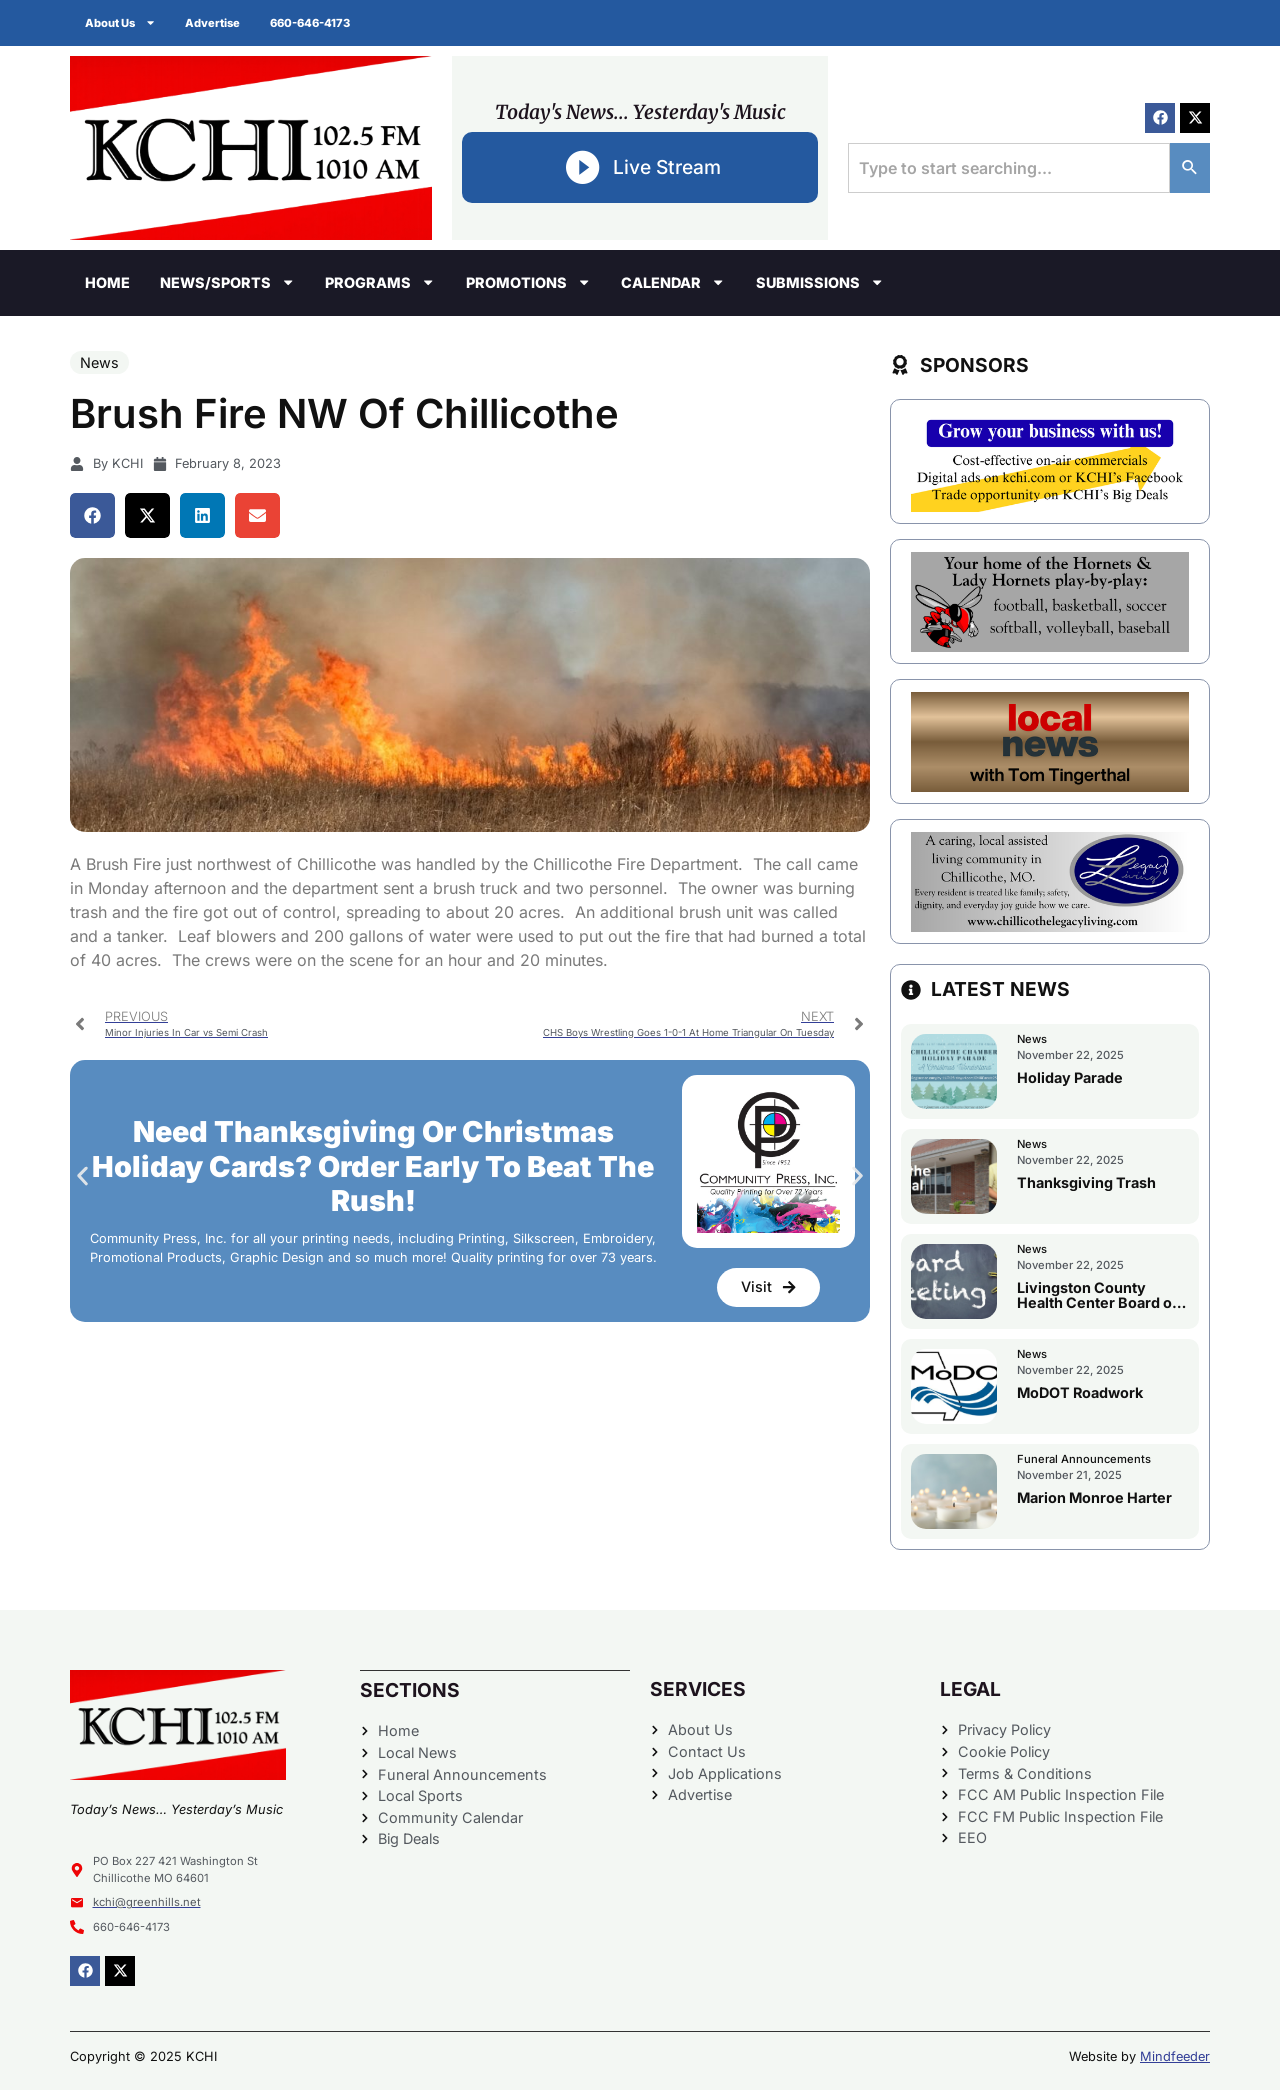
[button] (92, 515)
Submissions (820, 282)
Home (107, 282)
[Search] (1190, 168)
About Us (120, 22)
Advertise (213, 23)
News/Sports (227, 282)
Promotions (528, 282)
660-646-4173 (311, 23)
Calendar (673, 282)
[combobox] (1009, 168)
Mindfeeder (1175, 2056)
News (99, 362)
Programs (380, 282)
